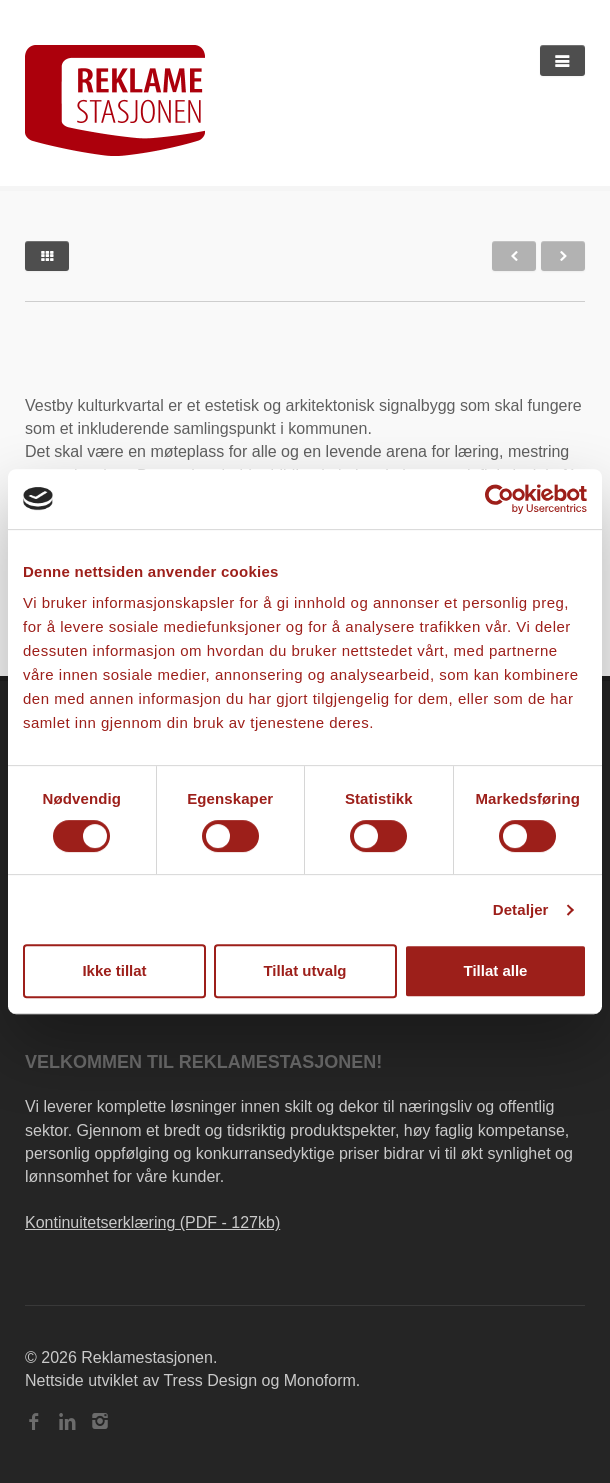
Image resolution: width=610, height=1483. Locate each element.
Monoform (320, 1380)
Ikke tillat (114, 970)
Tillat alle (496, 970)
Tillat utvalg (304, 970)
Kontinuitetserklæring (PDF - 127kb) (152, 1222)
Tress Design (210, 1380)
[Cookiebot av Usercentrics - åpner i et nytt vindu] (499, 499)
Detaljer (521, 909)
